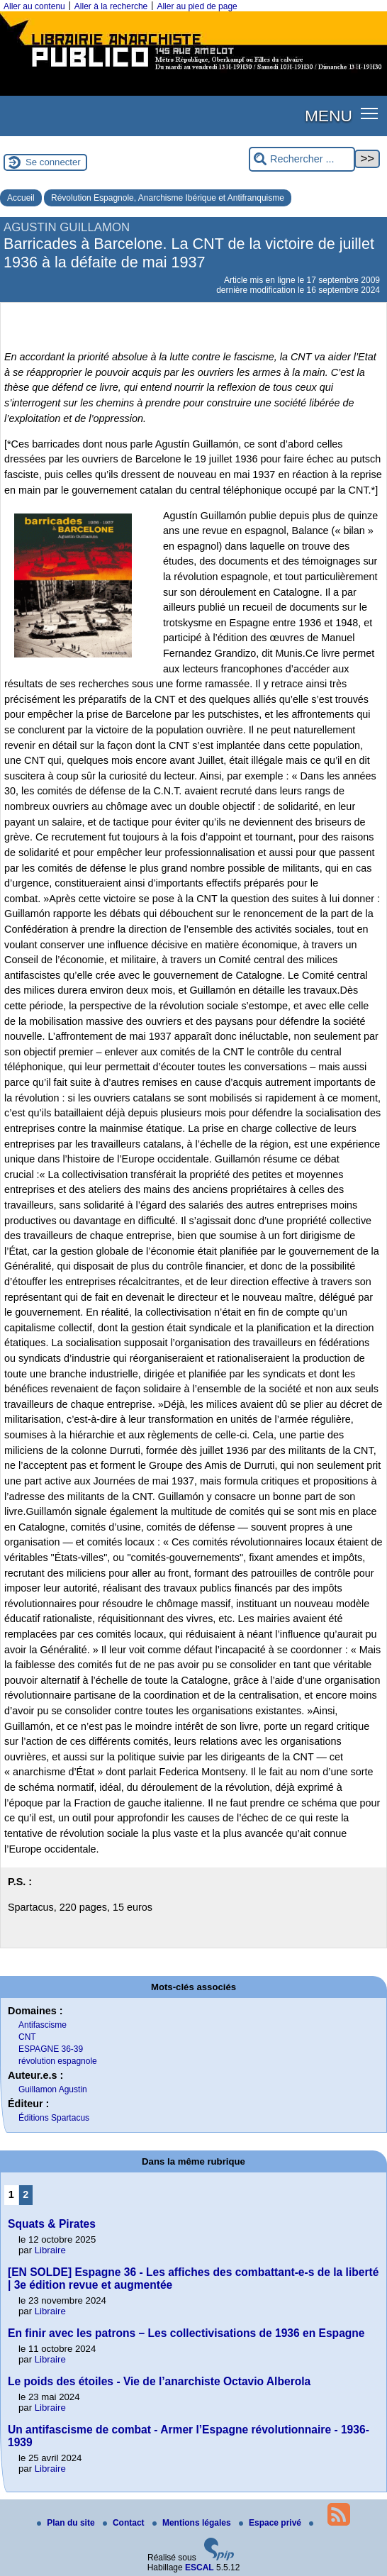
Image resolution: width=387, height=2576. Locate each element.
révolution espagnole (57, 2061)
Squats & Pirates (52, 2224)
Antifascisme (42, 2025)
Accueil (21, 198)
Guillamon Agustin (52, 2089)
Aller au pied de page (197, 6)
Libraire (50, 2250)
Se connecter (53, 162)
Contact (125, 2523)
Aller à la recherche (110, 6)
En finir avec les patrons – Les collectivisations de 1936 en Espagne (186, 2333)
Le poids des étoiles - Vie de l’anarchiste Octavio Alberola (159, 2381)
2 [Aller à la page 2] (25, 2194)
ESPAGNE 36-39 (50, 2049)
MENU (328, 115)
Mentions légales (192, 2523)
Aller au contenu (34, 6)
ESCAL (199, 2567)
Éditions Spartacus (53, 2118)
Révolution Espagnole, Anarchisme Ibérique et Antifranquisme (167, 198)
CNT (27, 2037)
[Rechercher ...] (302, 159)
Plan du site (67, 2523)
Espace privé (271, 2523)
